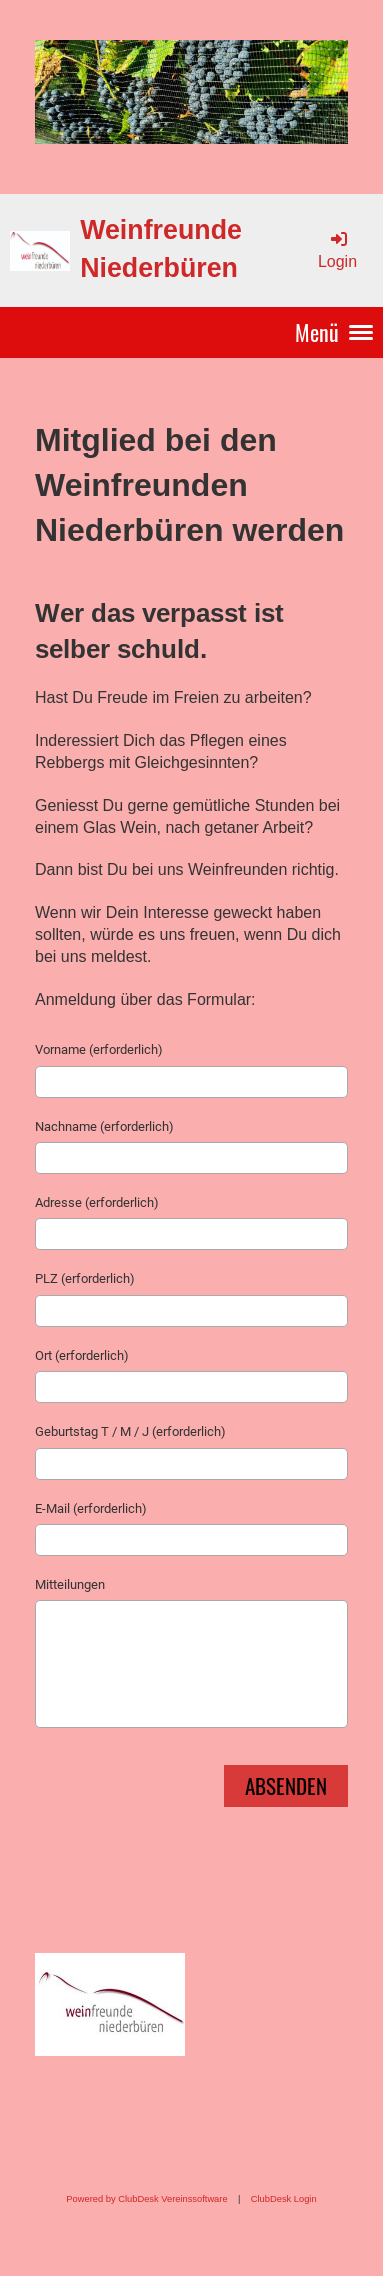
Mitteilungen (70, 1584)
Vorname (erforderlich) (99, 1049)
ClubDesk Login (284, 2199)
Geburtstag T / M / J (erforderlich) (130, 1431)
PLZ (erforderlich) (85, 1278)
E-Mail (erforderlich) (91, 1508)
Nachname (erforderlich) (104, 1126)
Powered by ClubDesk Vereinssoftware (146, 2199)
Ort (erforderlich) (82, 1355)
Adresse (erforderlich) (97, 1202)
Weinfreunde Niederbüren (161, 249)
